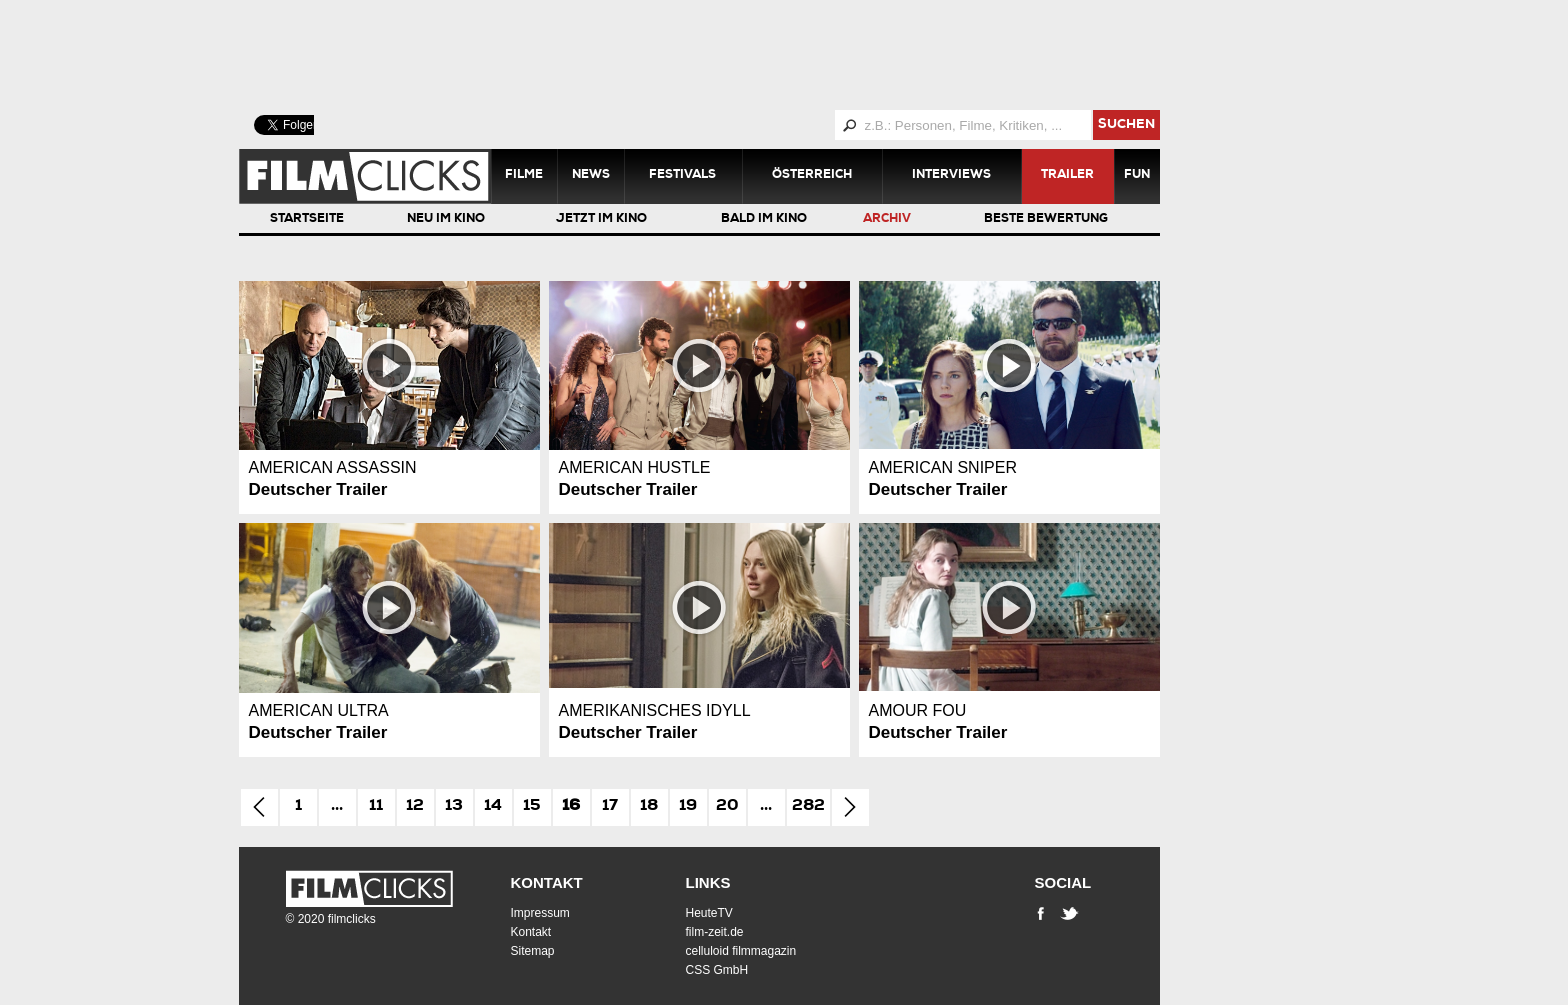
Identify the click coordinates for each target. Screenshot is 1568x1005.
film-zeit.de (715, 932)
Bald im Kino (764, 220)
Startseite (307, 220)
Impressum (540, 913)
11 (376, 807)
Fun (1137, 176)
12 (415, 807)
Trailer (1067, 176)
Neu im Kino (446, 220)
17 (610, 807)
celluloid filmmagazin (741, 951)
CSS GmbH (717, 970)
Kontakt (547, 882)
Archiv (887, 220)
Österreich (812, 176)
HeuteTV (709, 913)
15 (532, 807)
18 (649, 807)
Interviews (951, 176)
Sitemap (533, 951)
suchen (1126, 125)
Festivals (682, 176)
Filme (524, 176)
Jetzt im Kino (601, 220)
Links (708, 882)
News (591, 176)
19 (688, 807)
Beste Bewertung (1046, 220)
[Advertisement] (724, 55)
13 (454, 807)
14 (493, 807)
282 (808, 807)
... (337, 807)
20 (727, 807)
